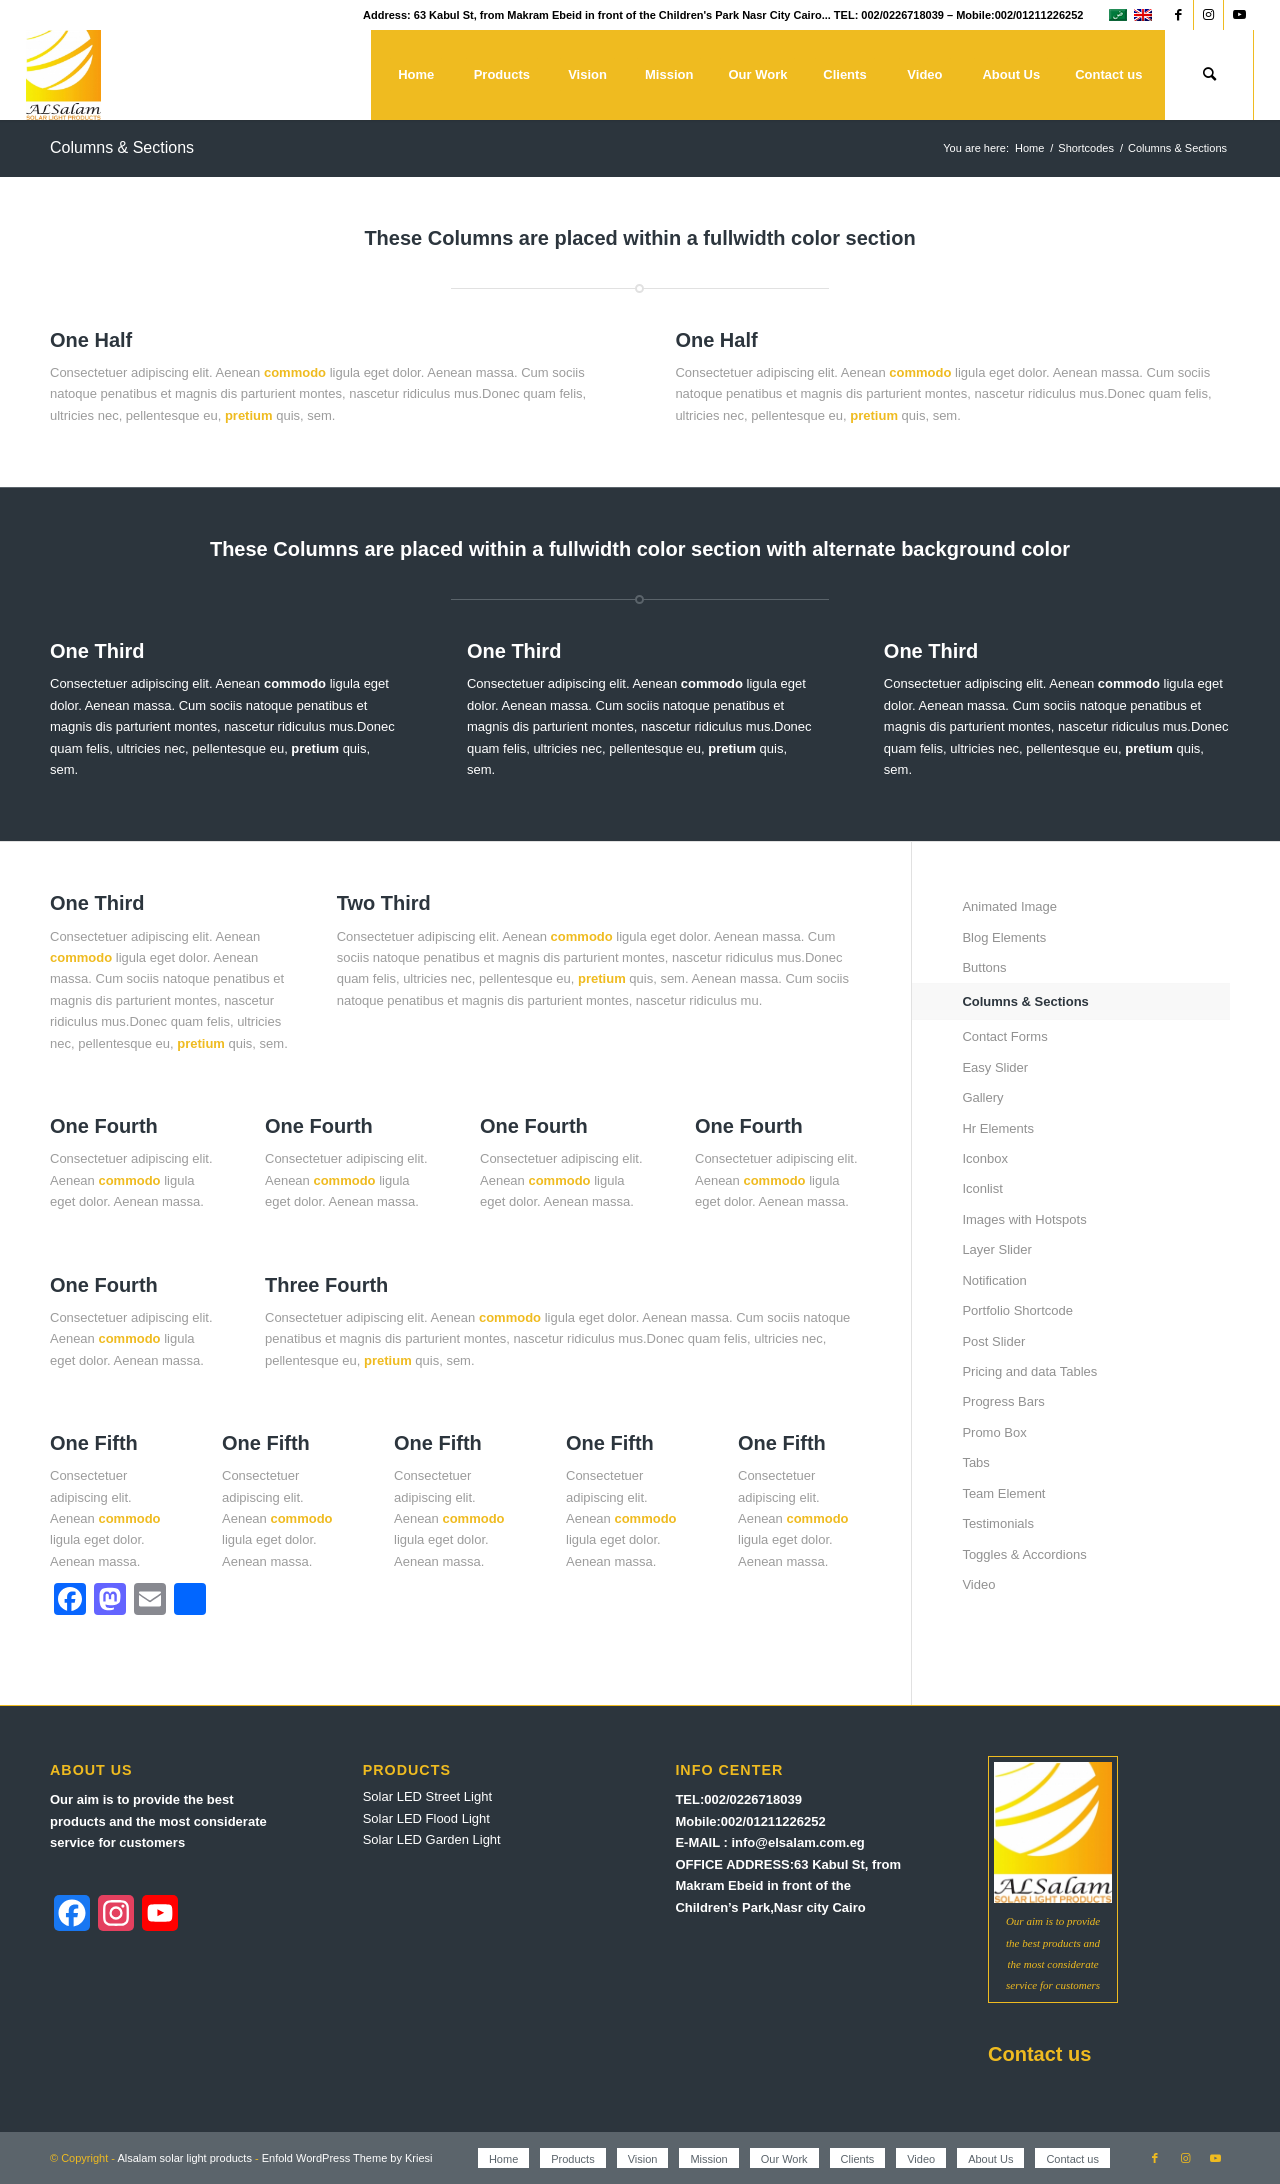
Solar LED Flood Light (426, 1818)
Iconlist (982, 1188)
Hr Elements (998, 1128)
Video (978, 1584)
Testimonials (998, 1523)
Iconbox (985, 1158)
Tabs (975, 1462)
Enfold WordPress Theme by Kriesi (347, 2158)
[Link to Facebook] (1178, 15)
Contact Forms (1004, 1036)
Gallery (982, 1097)
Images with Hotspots (1024, 1219)
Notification (994, 1280)
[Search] (1209, 75)
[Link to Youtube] (1239, 15)
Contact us (1039, 2054)
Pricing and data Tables (1029, 1371)
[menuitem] (416, 75)
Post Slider (993, 1341)
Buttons (984, 967)
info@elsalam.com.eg (797, 1842)
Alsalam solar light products (184, 2158)
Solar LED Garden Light (432, 1839)
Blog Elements (1004, 937)
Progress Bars (1003, 1401)
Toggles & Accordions (1024, 1554)
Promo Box (994, 1432)
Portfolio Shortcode (1017, 1310)
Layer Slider (996, 1249)
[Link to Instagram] (1208, 15)
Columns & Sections (122, 147)
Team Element (1003, 1493)
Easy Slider (995, 1067)
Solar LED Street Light (427, 1796)
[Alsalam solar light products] (63, 75)
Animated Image (1009, 906)
